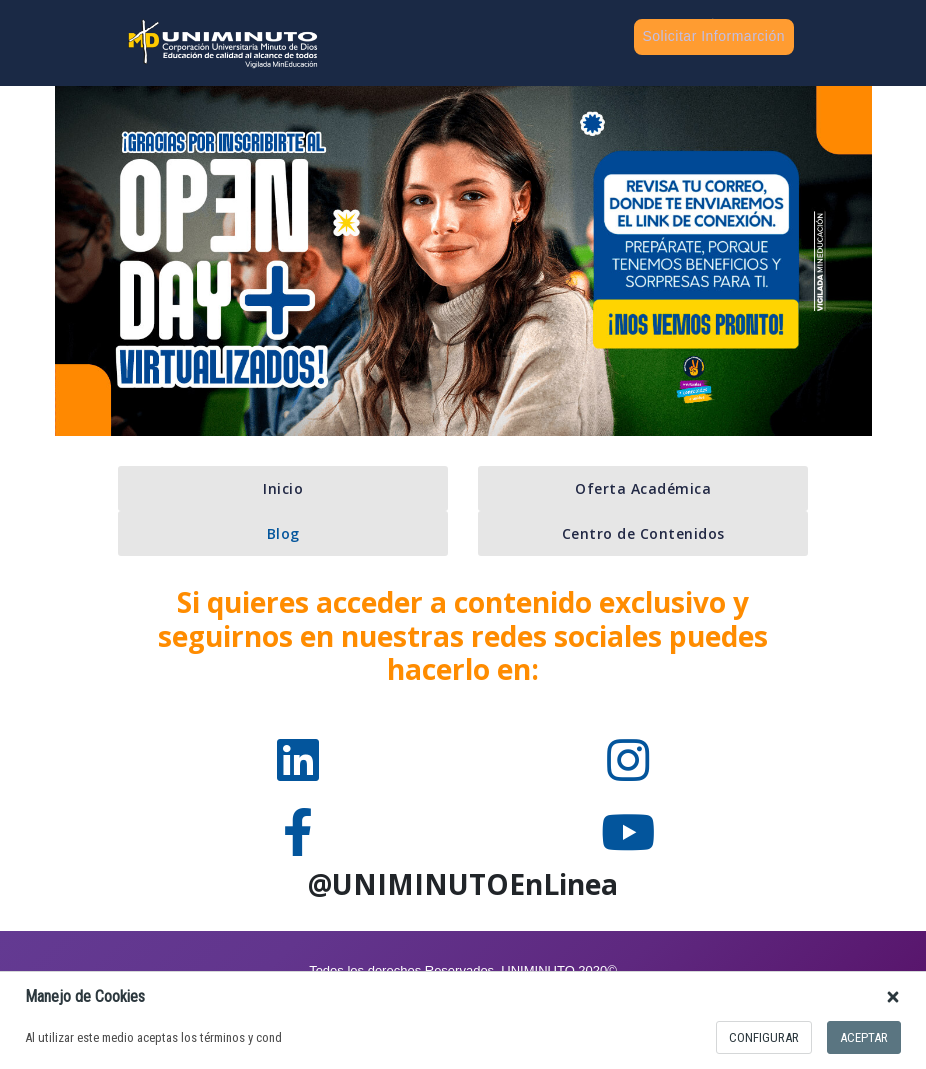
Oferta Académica (643, 488)
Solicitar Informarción (714, 36)
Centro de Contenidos (643, 533)
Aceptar (864, 1037)
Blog (283, 533)
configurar (764, 1037)
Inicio (283, 488)
